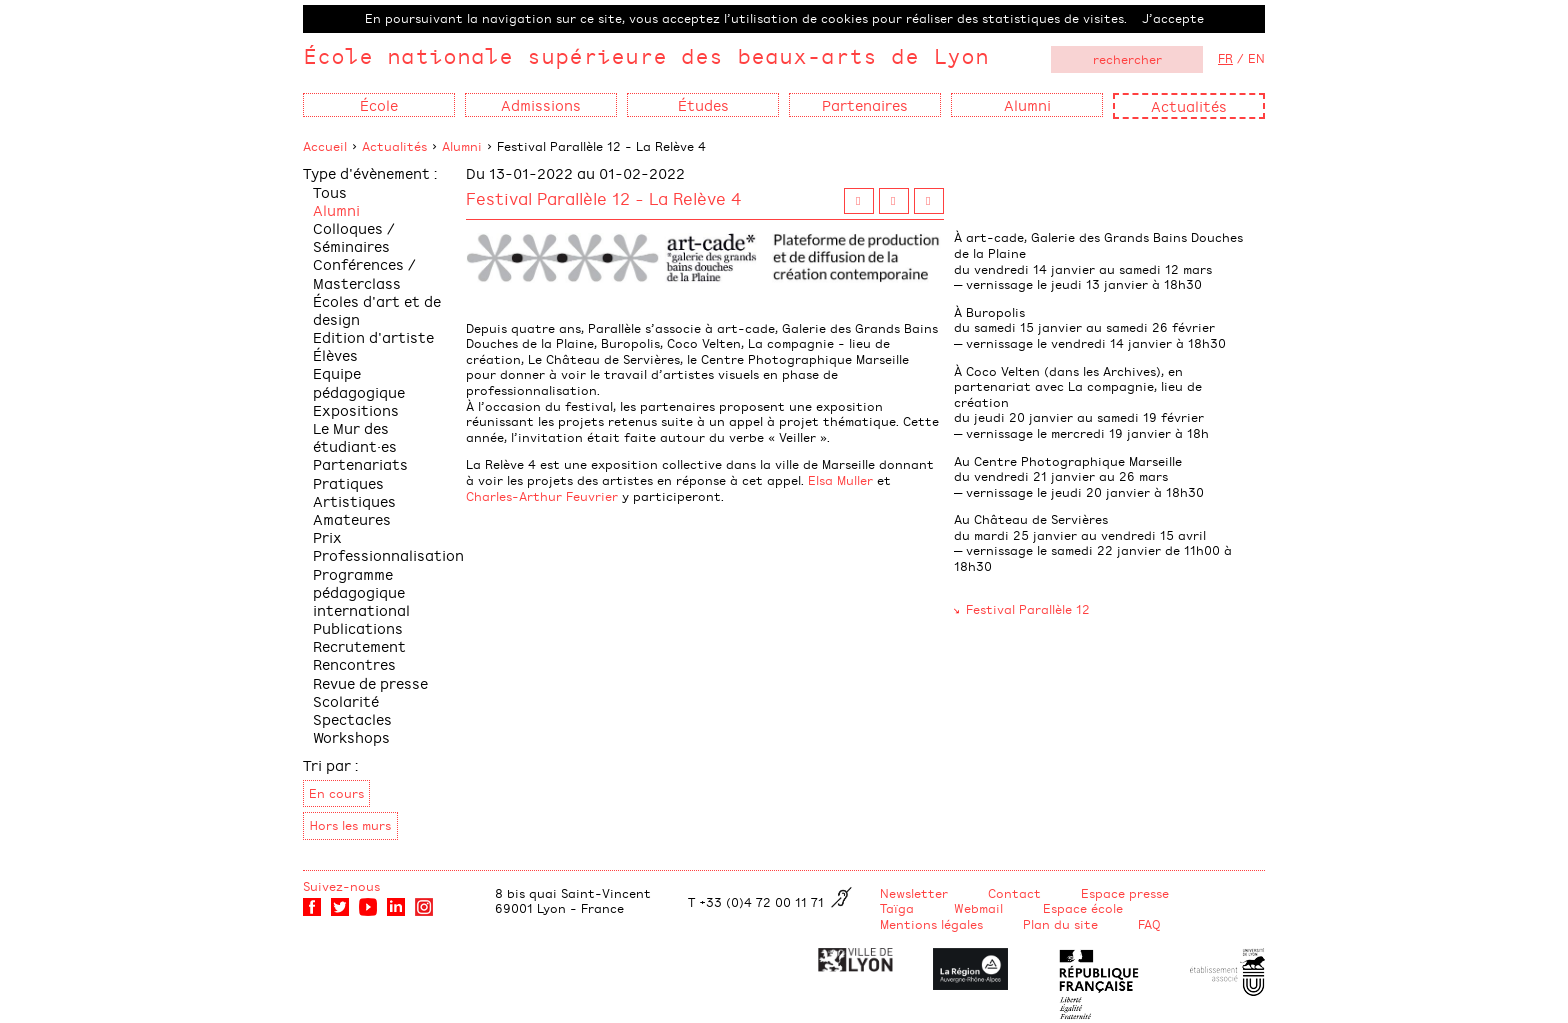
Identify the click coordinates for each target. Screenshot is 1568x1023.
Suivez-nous (341, 886)
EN (1256, 58)
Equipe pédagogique (359, 381)
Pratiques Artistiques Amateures (354, 500)
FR (1225, 58)
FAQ (1149, 924)
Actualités (1189, 105)
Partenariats (360, 463)
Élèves (335, 354)
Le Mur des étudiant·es (355, 436)
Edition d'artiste (373, 336)
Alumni (462, 146)
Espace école (1083, 908)
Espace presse (1125, 893)
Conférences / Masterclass (364, 272)
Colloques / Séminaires (354, 236)
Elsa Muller (840, 480)
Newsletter (914, 893)
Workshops (351, 736)
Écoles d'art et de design (377, 309)
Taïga (897, 908)
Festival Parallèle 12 (1028, 609)
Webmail (978, 908)
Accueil (325, 146)
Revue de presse (370, 682)
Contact (1014, 893)
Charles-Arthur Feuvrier (542, 496)
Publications (358, 627)
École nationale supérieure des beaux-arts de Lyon (646, 55)
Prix (327, 536)
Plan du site (1060, 924)
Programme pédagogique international (361, 591)
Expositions (356, 409)
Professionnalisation (388, 554)
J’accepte (1173, 18)
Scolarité (346, 700)
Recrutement (359, 645)
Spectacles (352, 718)
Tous (330, 191)
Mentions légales (931, 924)
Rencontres (354, 663)
